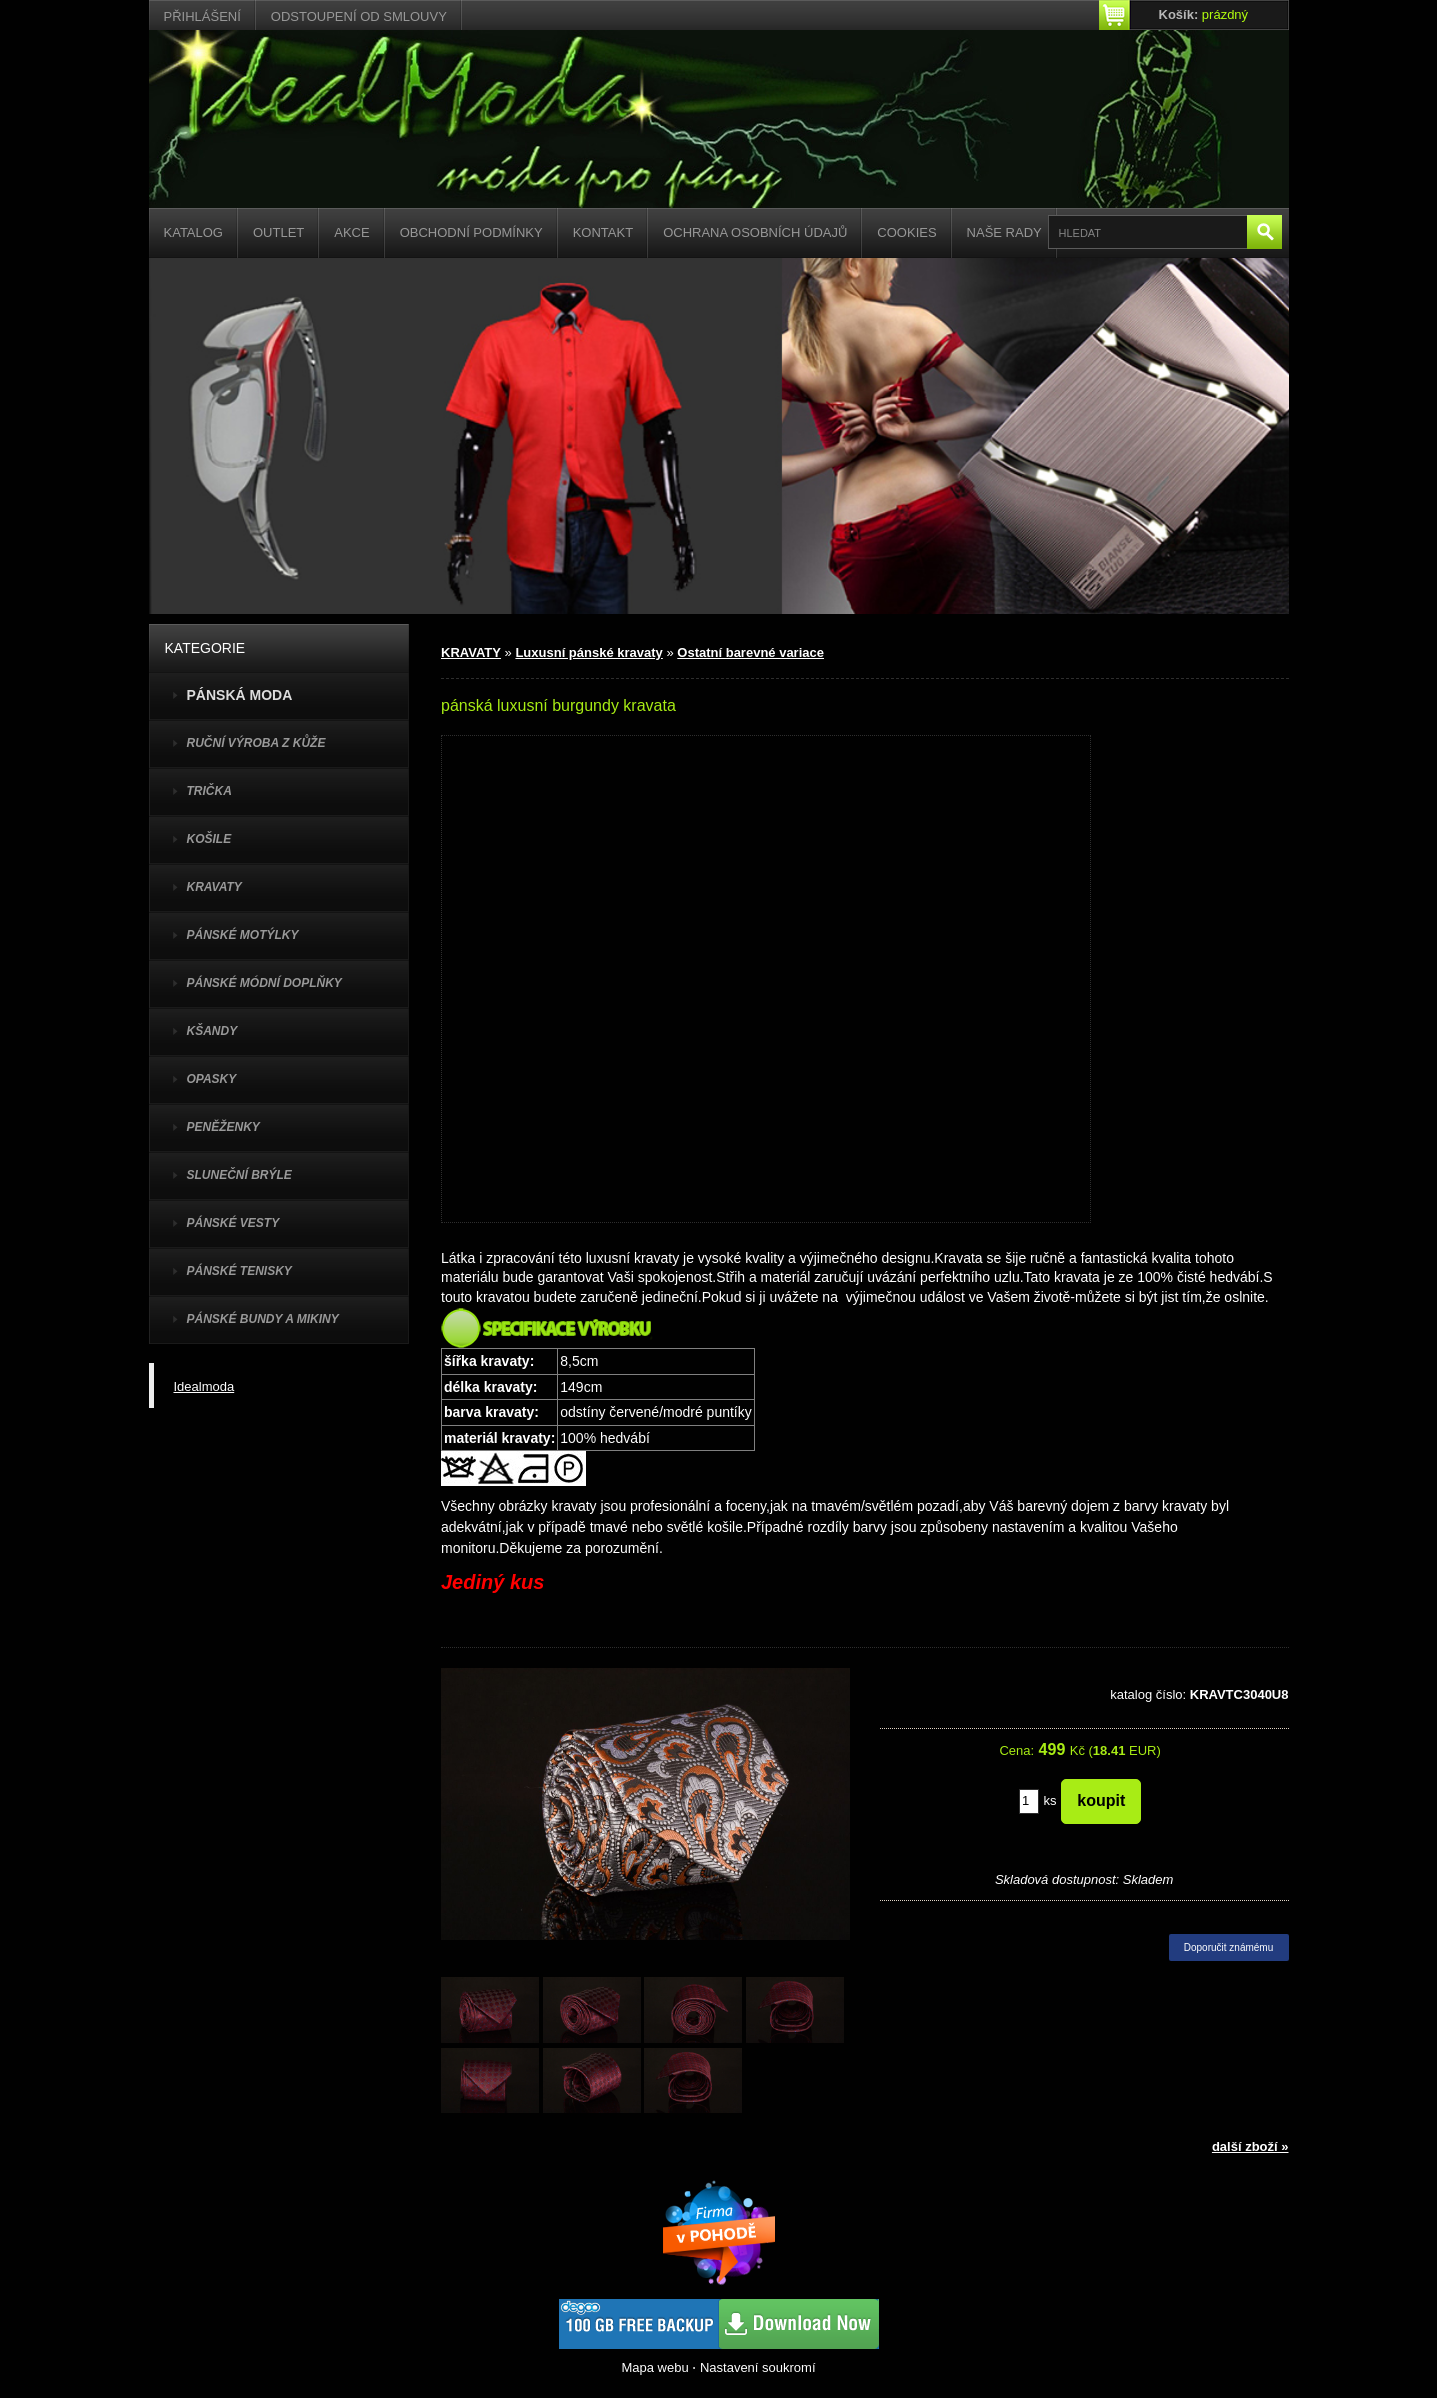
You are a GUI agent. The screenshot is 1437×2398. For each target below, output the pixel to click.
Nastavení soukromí (758, 2367)
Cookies (906, 232)
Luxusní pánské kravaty (588, 652)
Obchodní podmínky (471, 232)
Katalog (193, 232)
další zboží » (1250, 2146)
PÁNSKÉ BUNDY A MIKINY (263, 1319)
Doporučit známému (1228, 1947)
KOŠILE (209, 839)
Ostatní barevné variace (750, 652)
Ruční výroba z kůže (256, 743)
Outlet (278, 232)
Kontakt (603, 232)
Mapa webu (654, 2367)
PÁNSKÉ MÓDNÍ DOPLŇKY (264, 983)
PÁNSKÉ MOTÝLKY (243, 935)
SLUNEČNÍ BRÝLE (239, 1175)
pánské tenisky (239, 1271)
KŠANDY (212, 1031)
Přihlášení (202, 16)
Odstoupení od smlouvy (359, 16)
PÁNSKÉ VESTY (233, 1223)
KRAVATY (214, 887)
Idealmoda (204, 1386)
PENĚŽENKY (223, 1127)
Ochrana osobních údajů (755, 232)
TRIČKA (209, 791)
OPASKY (212, 1079)
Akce (351, 232)
